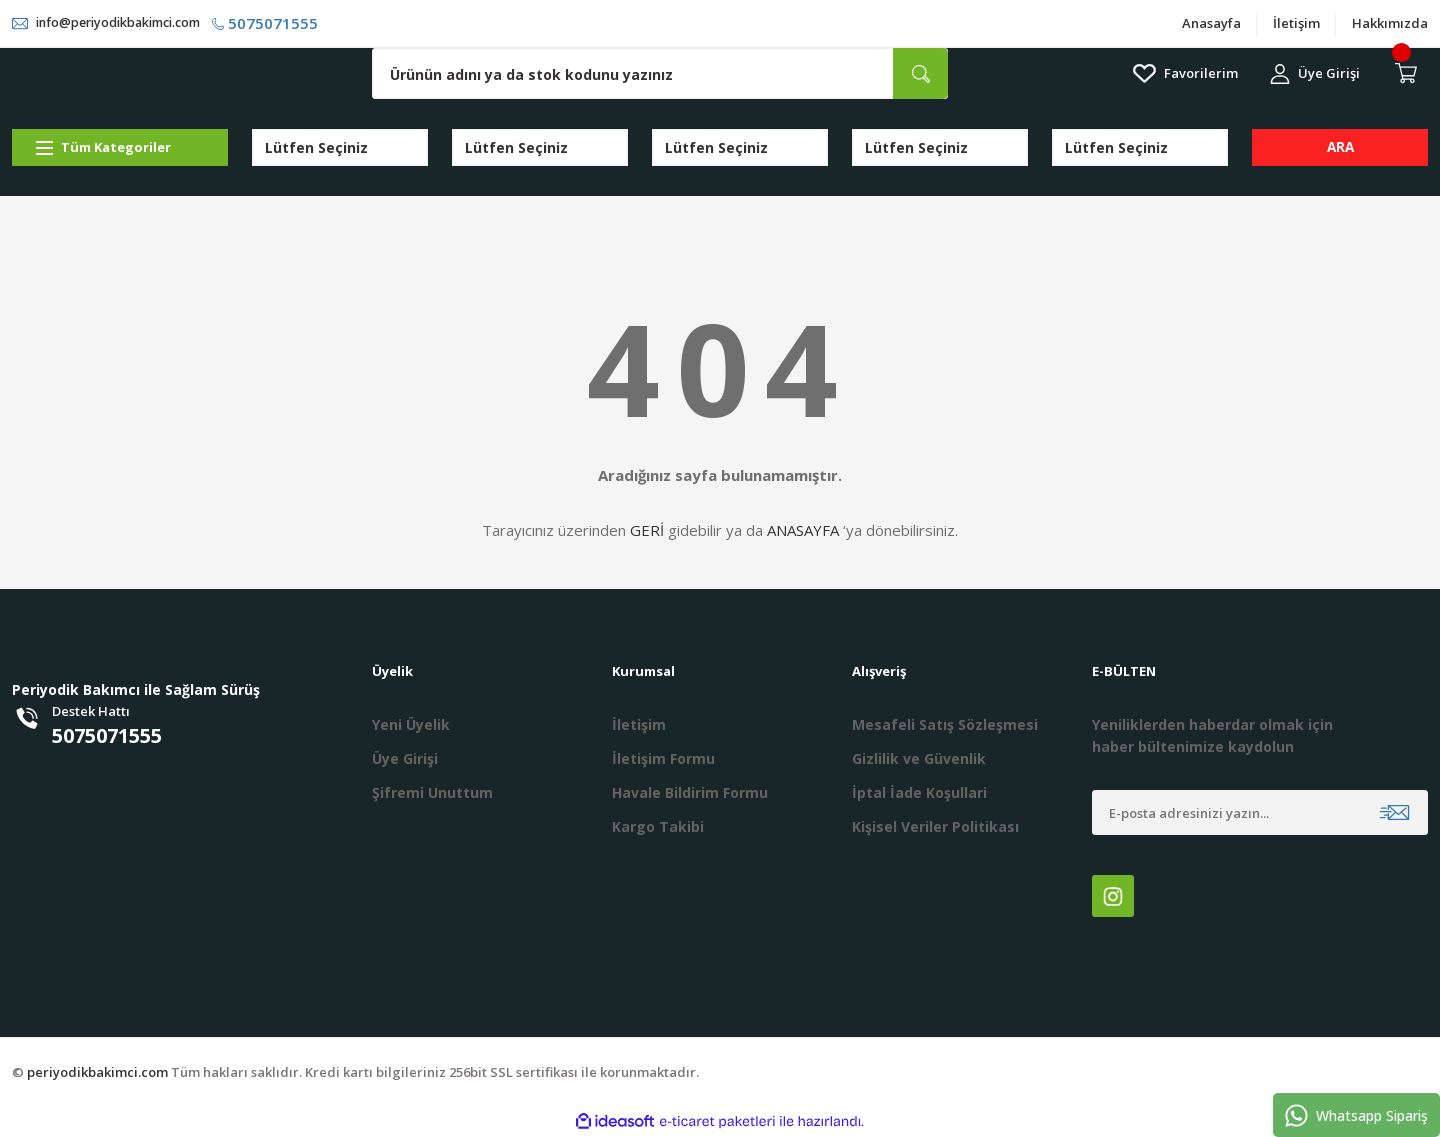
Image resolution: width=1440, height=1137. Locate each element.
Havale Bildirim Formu (690, 793)
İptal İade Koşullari (919, 793)
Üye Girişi (405, 759)
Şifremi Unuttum (432, 793)
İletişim (1296, 24)
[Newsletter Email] (1260, 813)
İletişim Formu (663, 759)
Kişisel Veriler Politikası (935, 827)
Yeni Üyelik (411, 725)
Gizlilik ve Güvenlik (919, 759)
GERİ (647, 531)
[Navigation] (120, 148)
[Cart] (1410, 75)
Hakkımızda (1390, 24)
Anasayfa (1211, 24)
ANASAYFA (803, 531)
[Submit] (1394, 813)
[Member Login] (1315, 74)
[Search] (660, 74)
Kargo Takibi (658, 827)
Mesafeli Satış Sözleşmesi (945, 725)
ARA (1340, 148)
